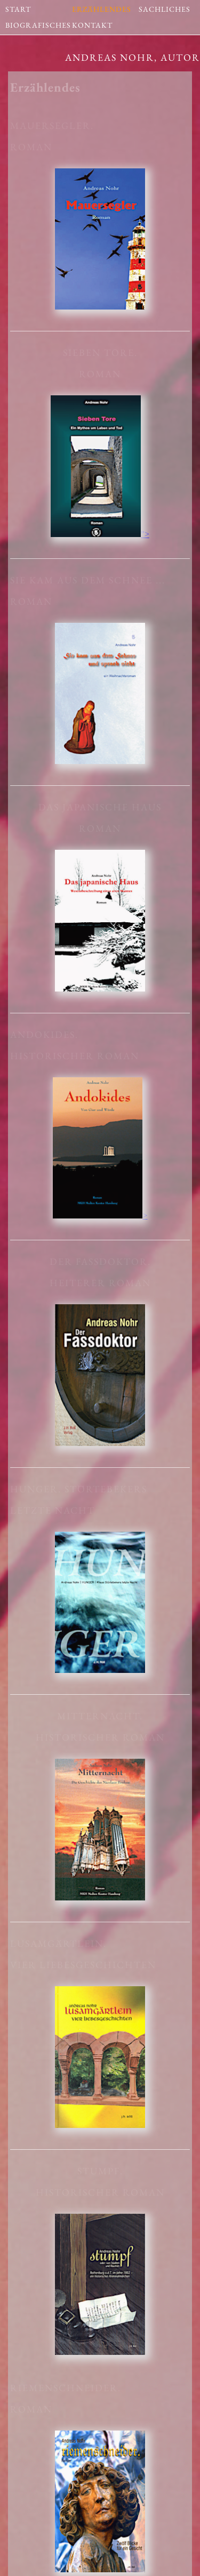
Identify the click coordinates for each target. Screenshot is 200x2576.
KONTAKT (92, 23)
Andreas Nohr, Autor (132, 57)
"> (100, 534)
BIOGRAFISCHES (38, 23)
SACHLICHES (164, 7)
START (18, 7)
